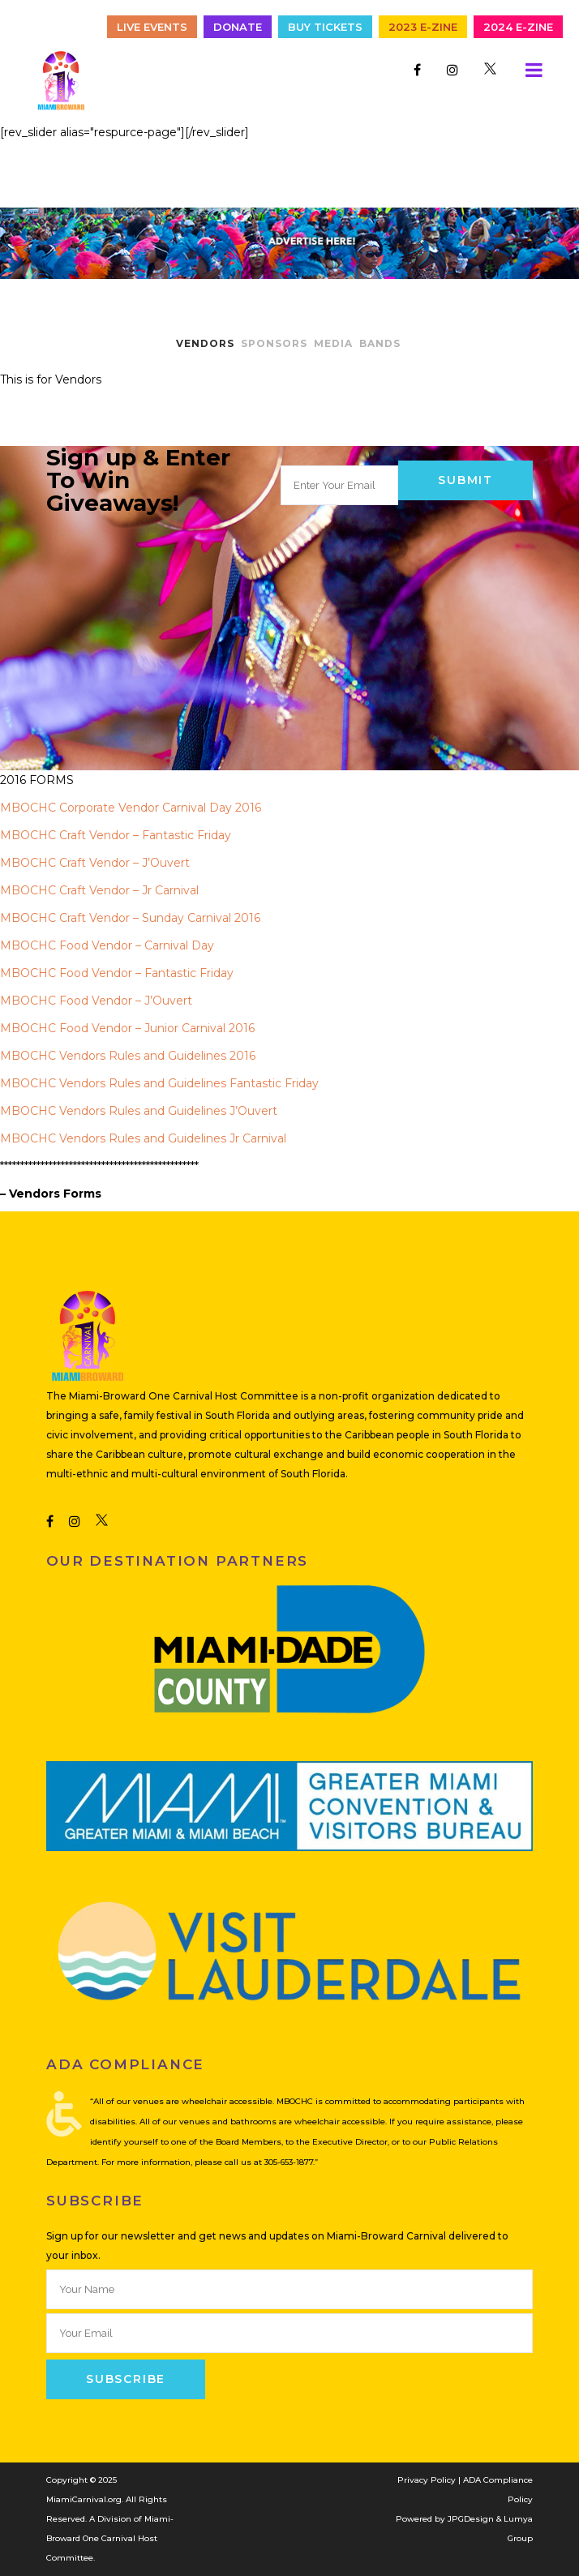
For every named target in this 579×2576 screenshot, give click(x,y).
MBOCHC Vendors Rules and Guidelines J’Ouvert (138, 1111)
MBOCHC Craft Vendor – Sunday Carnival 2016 (130, 918)
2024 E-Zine (518, 26)
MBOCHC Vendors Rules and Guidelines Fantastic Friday (159, 1083)
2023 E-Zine (422, 26)
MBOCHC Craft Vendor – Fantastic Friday (115, 835)
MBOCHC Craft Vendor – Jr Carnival (99, 890)
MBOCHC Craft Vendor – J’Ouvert (95, 862)
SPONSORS (274, 343)
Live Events (152, 26)
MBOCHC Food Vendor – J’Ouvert (96, 1000)
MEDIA (333, 343)
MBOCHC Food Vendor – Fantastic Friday (117, 973)
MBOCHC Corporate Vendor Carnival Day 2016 (130, 807)
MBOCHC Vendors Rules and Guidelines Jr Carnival (143, 1138)
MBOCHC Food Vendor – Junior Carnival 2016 (127, 1028)
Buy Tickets (325, 26)
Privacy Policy (426, 2480)
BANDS (380, 343)
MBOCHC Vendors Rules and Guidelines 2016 (127, 1055)
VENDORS (205, 343)
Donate (237, 26)
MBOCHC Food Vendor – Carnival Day (107, 945)
